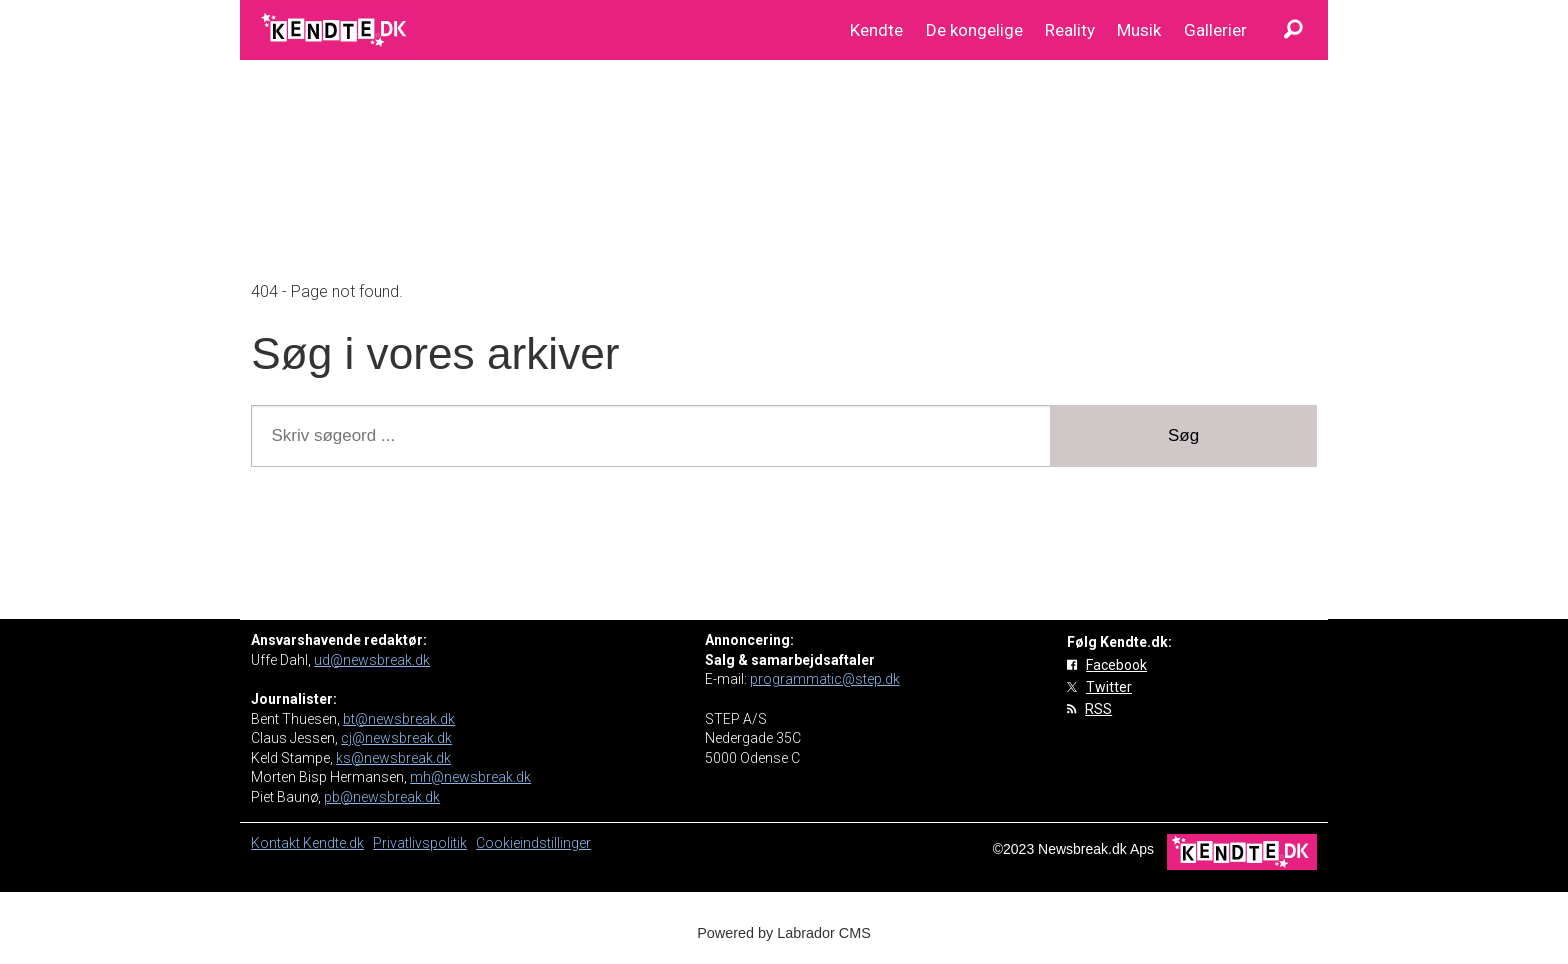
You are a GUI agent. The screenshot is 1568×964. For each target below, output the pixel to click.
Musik (1139, 30)
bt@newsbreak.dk (399, 719)
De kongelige (974, 30)
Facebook (1116, 665)
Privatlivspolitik (420, 843)
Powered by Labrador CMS (784, 933)
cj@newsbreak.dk (396, 738)
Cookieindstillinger (533, 843)
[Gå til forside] (335, 30)
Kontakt (277, 843)
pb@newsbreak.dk (382, 797)
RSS (1098, 709)
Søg (1183, 435)
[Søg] (1293, 30)
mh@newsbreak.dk (470, 777)
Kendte (876, 30)
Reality (1070, 30)
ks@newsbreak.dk (393, 758)
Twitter (1109, 687)
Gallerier (1215, 30)
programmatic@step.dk (825, 679)
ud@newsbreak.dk (372, 660)
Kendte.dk (333, 843)
